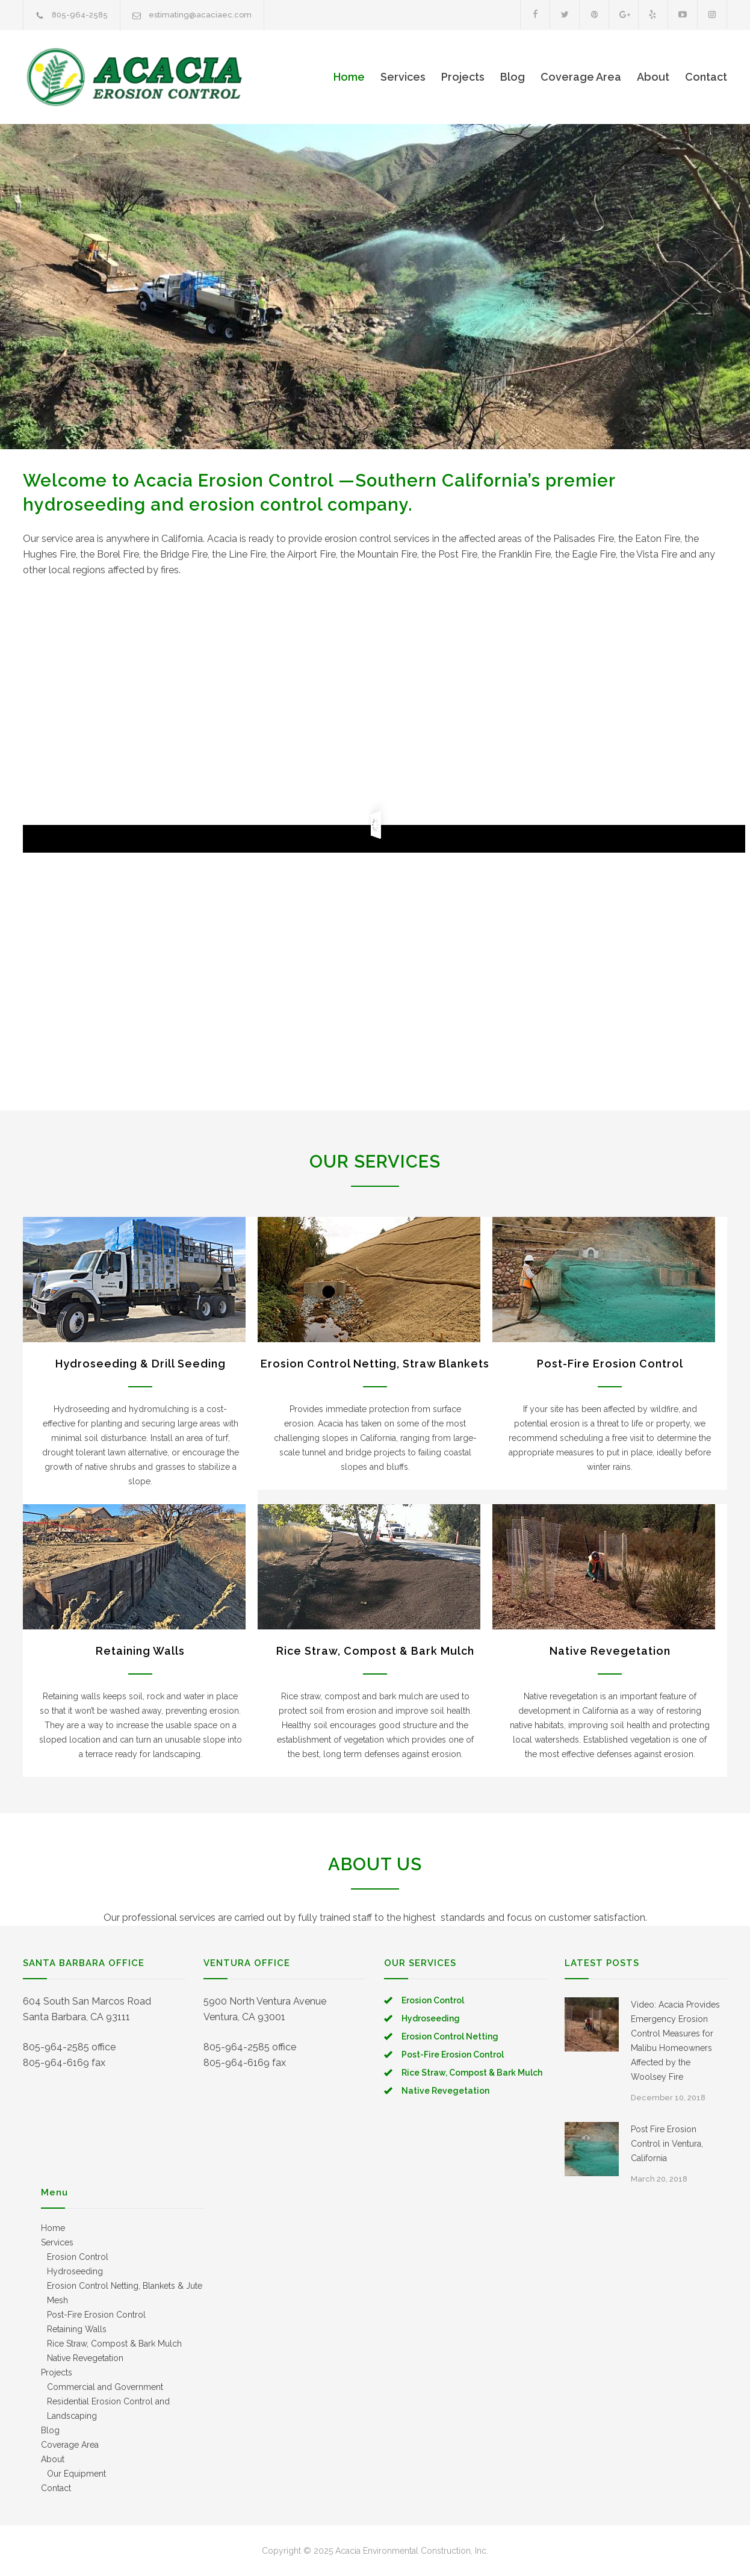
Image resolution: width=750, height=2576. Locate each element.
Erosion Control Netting (449, 2036)
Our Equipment (76, 2473)
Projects (463, 76)
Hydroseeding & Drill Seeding (140, 1363)
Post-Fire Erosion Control (610, 1363)
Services (403, 76)
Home (349, 76)
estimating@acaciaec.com (200, 14)
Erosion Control (432, 2000)
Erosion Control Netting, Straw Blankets (375, 1363)
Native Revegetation (610, 1650)
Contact (706, 76)
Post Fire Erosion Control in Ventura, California (667, 2143)
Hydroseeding (430, 2018)
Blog (512, 76)
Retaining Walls (140, 1650)
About (653, 76)
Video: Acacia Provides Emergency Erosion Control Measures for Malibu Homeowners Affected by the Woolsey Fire (675, 2041)
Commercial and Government (105, 2387)
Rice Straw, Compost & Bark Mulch (375, 1650)
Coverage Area (581, 76)
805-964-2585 (80, 14)
